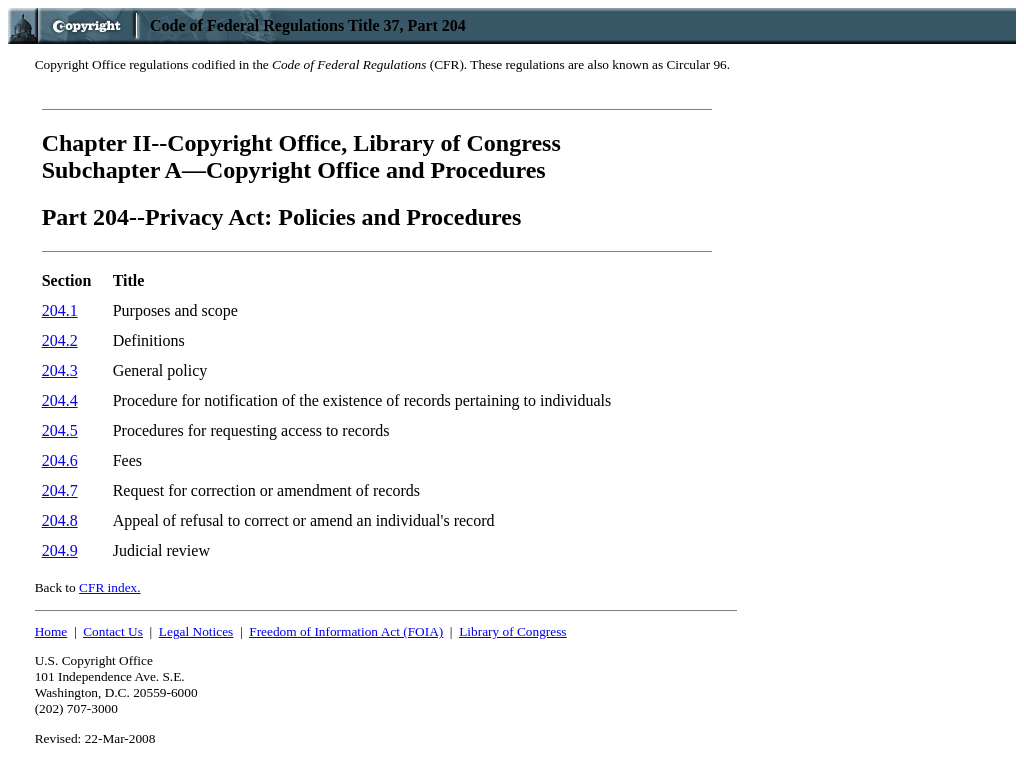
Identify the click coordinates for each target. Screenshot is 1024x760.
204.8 (60, 520)
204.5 (60, 430)
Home (51, 631)
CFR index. (109, 587)
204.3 (60, 370)
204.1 (60, 310)
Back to (88, 587)
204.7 (60, 490)
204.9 (60, 550)
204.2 (60, 340)
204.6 (60, 460)
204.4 (60, 400)
